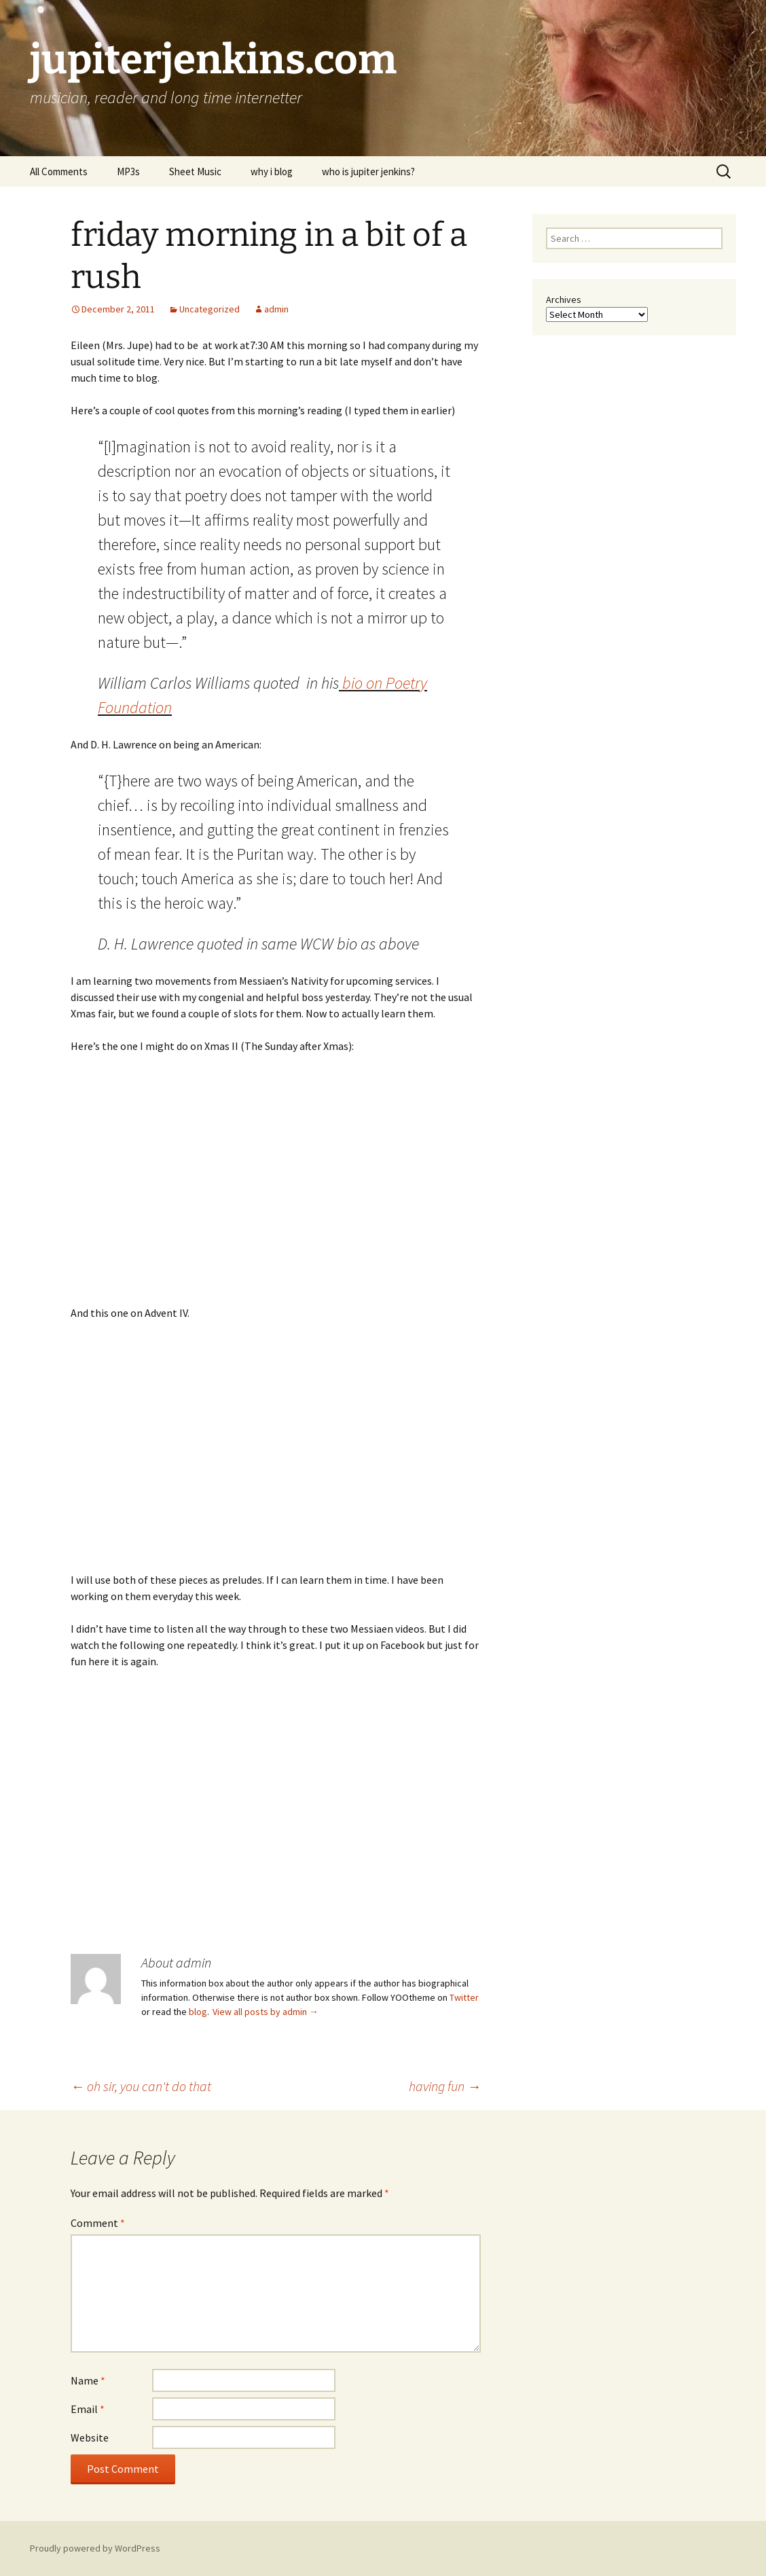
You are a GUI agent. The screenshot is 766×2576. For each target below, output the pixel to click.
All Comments (59, 171)
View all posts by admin (265, 2012)
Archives (563, 299)
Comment (98, 2223)
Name (88, 2380)
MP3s (128, 171)
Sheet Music (195, 171)
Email (88, 2409)
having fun (445, 2086)
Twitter (464, 1997)
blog (198, 2012)
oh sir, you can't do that (141, 2086)
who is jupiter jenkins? (368, 171)
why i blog (272, 171)
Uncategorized (209, 309)
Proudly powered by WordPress (95, 2548)
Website (90, 2437)
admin (276, 309)
